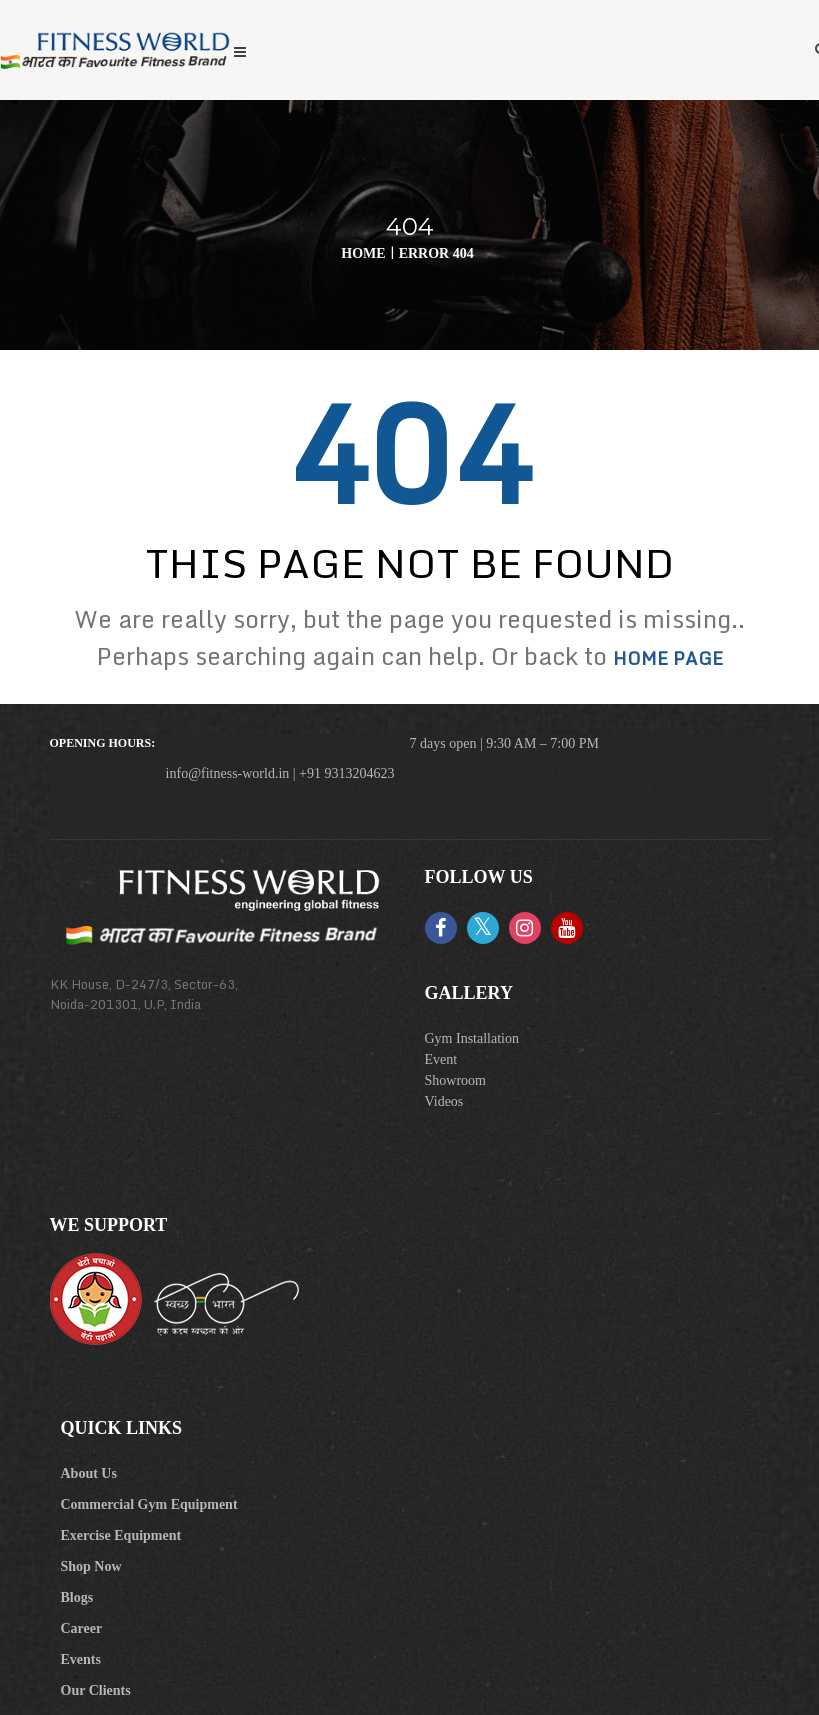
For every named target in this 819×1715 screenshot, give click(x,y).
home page (668, 658)
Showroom (455, 1080)
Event (441, 1059)
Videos (444, 1101)
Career (82, 1628)
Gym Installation (472, 1038)
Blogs (77, 1597)
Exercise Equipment (121, 1535)
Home (363, 253)
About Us (89, 1473)
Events (81, 1659)
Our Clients (96, 1690)
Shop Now (91, 1566)
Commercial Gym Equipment (149, 1504)
